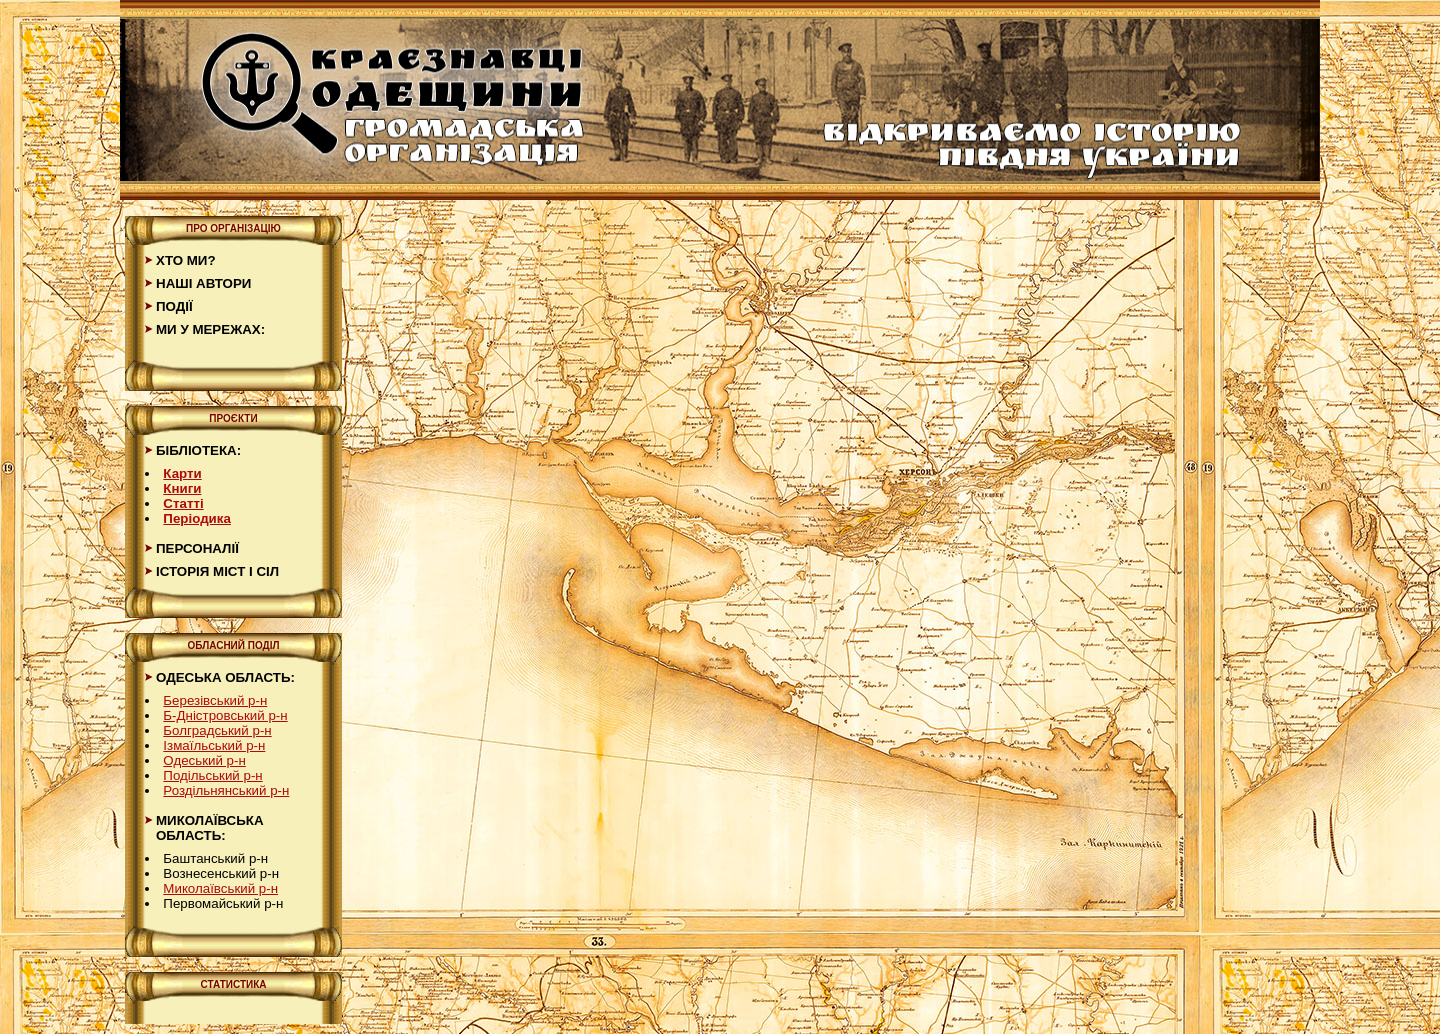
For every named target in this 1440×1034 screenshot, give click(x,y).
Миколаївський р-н (220, 888)
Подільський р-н (212, 775)
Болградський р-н (217, 730)
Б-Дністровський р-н (225, 715)
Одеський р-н (204, 760)
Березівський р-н (215, 700)
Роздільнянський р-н (226, 790)
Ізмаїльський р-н (214, 745)
